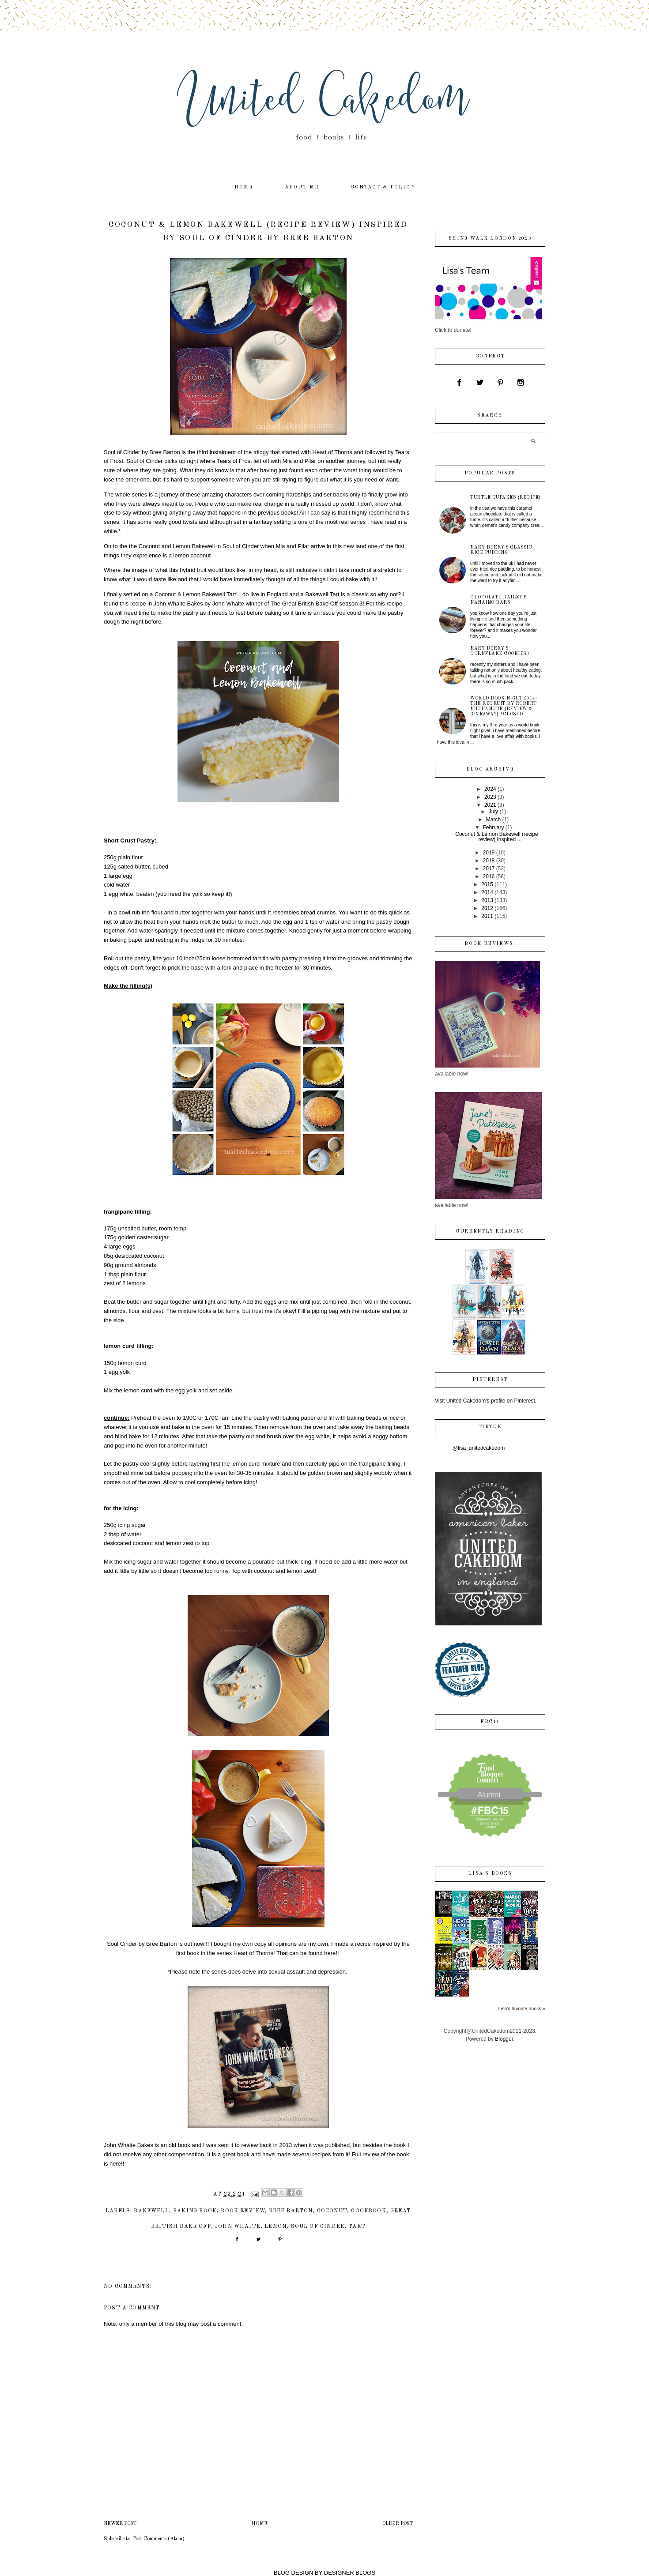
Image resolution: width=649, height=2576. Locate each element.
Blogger (504, 2039)
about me (302, 187)
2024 (490, 789)
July (493, 812)
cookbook (368, 2211)
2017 (489, 868)
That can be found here (306, 1953)
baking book (195, 2211)
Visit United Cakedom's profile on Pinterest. (485, 1401)
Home (259, 2524)
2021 (490, 805)
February (493, 827)
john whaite (237, 2226)
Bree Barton (291, 2211)
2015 (487, 884)
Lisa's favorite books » (522, 2008)
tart (357, 2226)
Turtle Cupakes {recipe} (505, 497)
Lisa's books (490, 1873)
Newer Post (120, 2523)
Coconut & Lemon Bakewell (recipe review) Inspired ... (496, 836)
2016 (489, 876)
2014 (487, 892)
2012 (487, 908)
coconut (332, 2211)
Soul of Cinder (317, 2226)
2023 (490, 797)
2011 (487, 916)
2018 (489, 860)
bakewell (151, 2211)
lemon (275, 2226)
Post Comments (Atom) (159, 2539)
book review (242, 2211)
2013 (487, 900)
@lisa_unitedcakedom (479, 1448)
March (493, 819)
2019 (489, 853)
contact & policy (383, 187)
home (244, 187)
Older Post (397, 2523)
